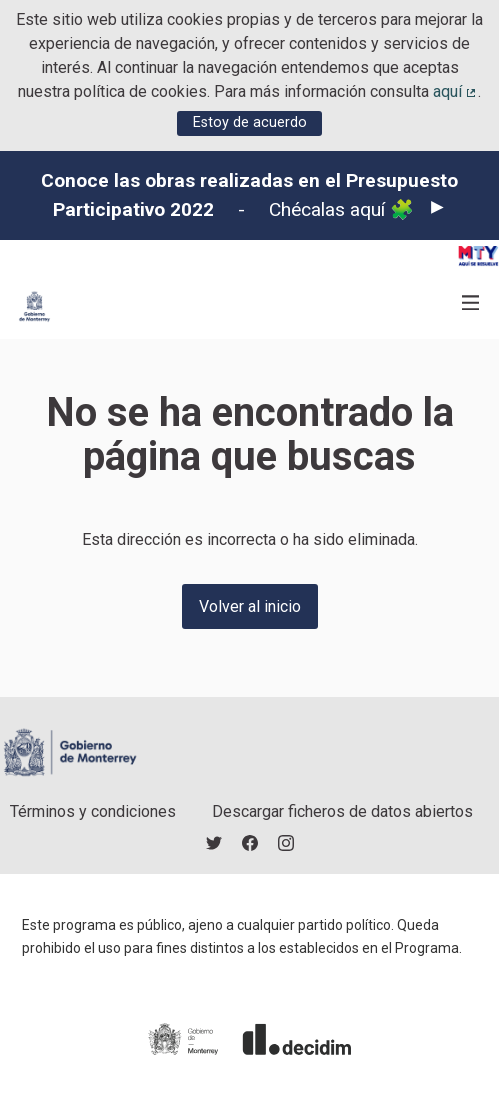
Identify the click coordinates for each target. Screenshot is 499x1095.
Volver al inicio (250, 606)
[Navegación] (471, 303)
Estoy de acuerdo (250, 122)
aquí (456, 91)
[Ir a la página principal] (34, 306)
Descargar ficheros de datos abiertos (342, 811)
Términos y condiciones (93, 811)
